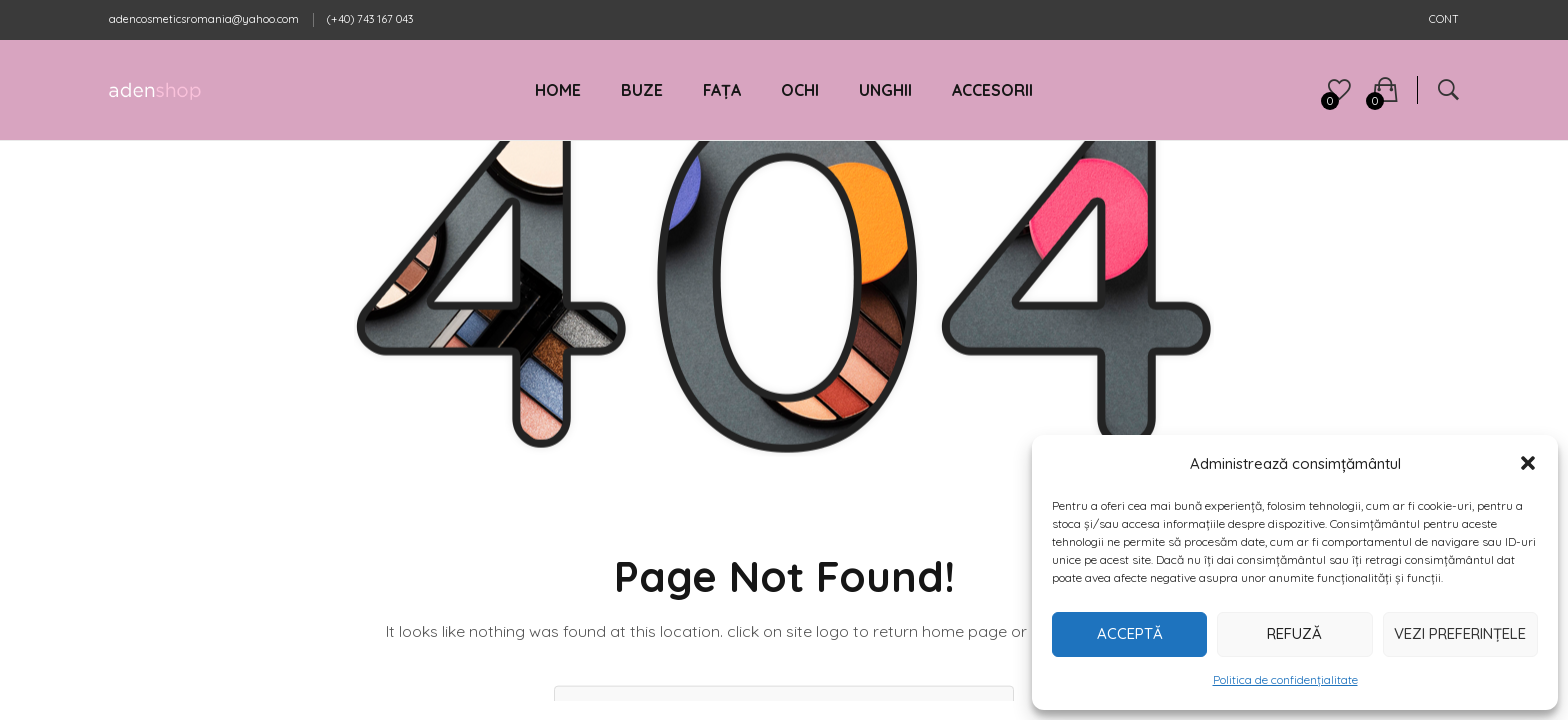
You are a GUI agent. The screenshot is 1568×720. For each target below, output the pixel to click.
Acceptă (1130, 633)
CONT (1444, 19)
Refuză (1294, 633)
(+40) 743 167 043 (370, 19)
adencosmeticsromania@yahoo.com (204, 19)
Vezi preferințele (1460, 633)
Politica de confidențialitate (1285, 679)
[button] (1528, 463)
